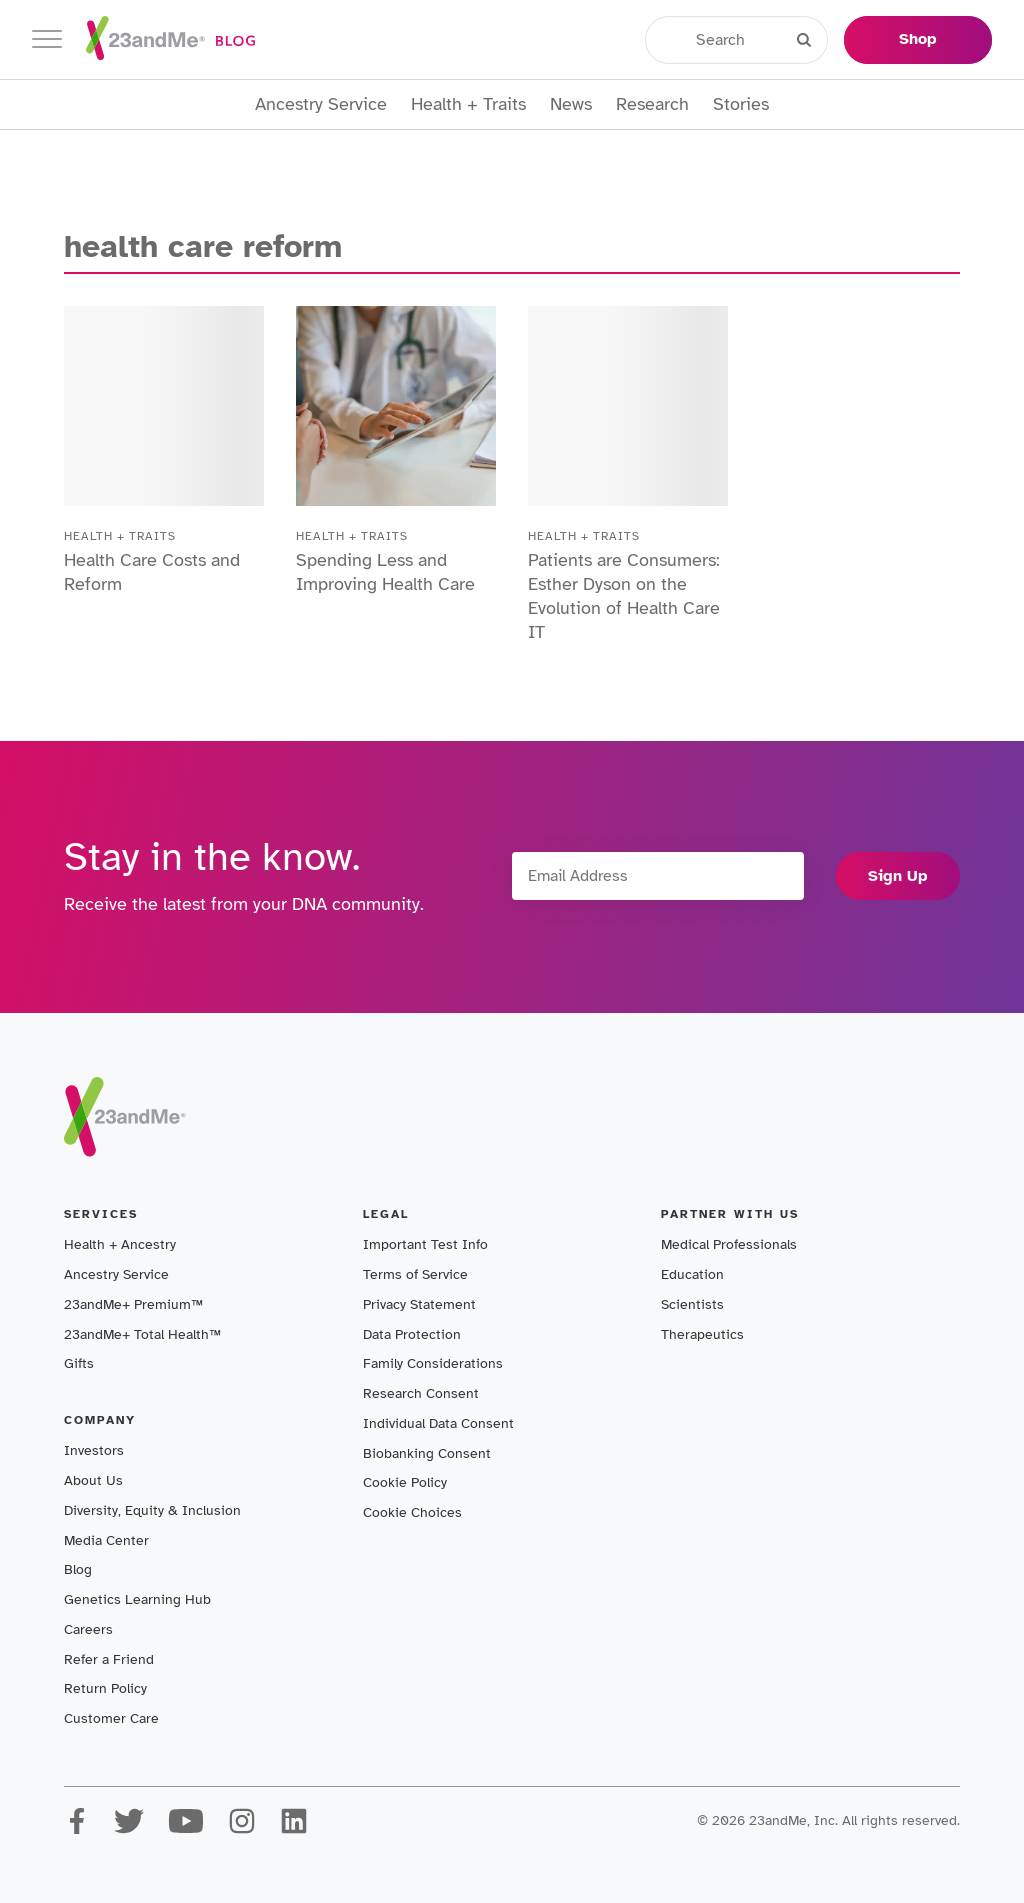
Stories (741, 104)
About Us (93, 1480)
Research (652, 104)
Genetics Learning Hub (137, 1599)
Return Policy (105, 1688)
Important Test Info (425, 1244)
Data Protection (412, 1334)
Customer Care (111, 1718)
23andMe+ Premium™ (133, 1304)
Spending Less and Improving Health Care (385, 572)
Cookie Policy (405, 1482)
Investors (94, 1450)
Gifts (79, 1363)
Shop (918, 39)
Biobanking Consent (427, 1453)
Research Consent (421, 1393)
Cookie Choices (412, 1512)
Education (692, 1274)
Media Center (106, 1540)
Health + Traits (468, 104)
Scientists (692, 1304)
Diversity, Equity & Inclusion (152, 1510)
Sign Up (898, 876)
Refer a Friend (109, 1659)
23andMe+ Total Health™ (142, 1334)
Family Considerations (433, 1363)
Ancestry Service (321, 104)
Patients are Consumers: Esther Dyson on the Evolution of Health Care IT (624, 596)
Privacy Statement (419, 1304)
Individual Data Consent (438, 1423)
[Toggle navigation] (47, 39)
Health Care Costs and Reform (152, 572)
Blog (78, 1569)
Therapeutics (702, 1334)
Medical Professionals (729, 1244)
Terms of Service (415, 1274)
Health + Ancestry (120, 1244)
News (571, 104)
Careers (88, 1629)
